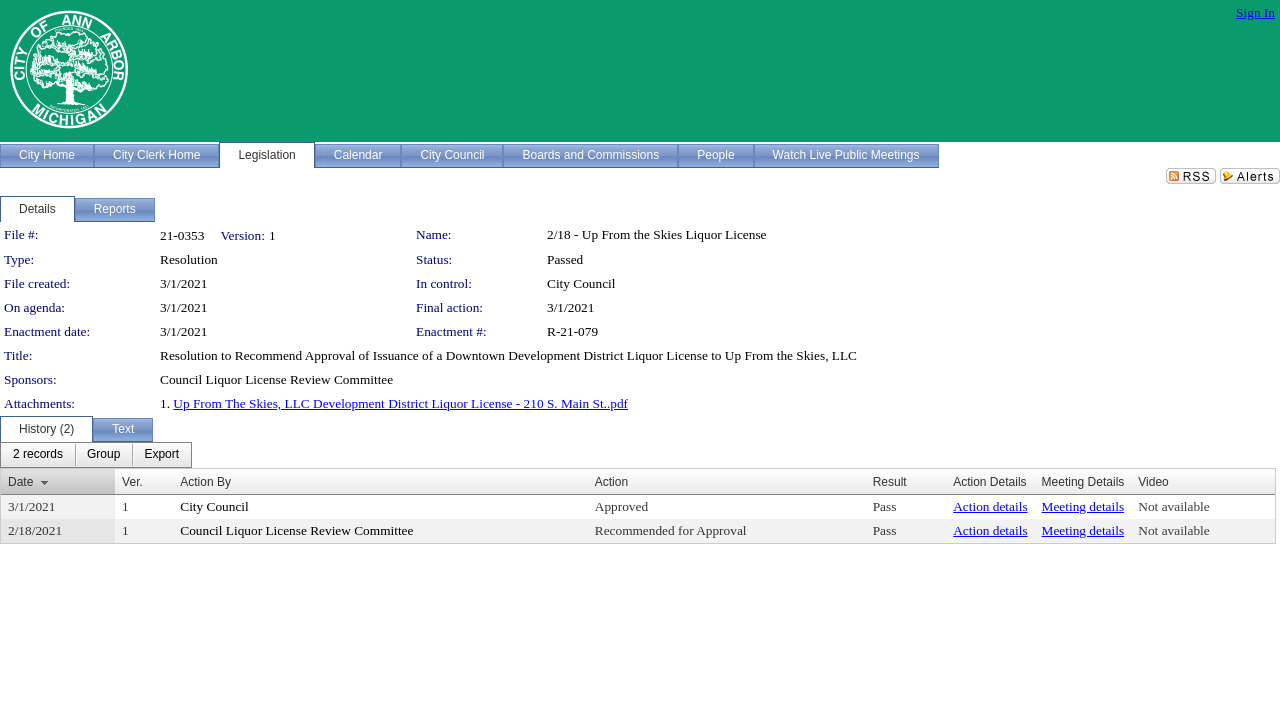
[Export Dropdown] (161, 455)
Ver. (132, 482)
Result (890, 482)
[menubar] (96, 455)
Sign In (1255, 12)
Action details (990, 506)
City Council (581, 283)
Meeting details (1083, 506)
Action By (205, 482)
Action (611, 482)
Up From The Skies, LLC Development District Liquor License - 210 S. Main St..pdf (400, 403)
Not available (1173, 506)
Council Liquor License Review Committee (296, 530)
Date (20, 482)
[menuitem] (38, 455)
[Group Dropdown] (103, 455)
